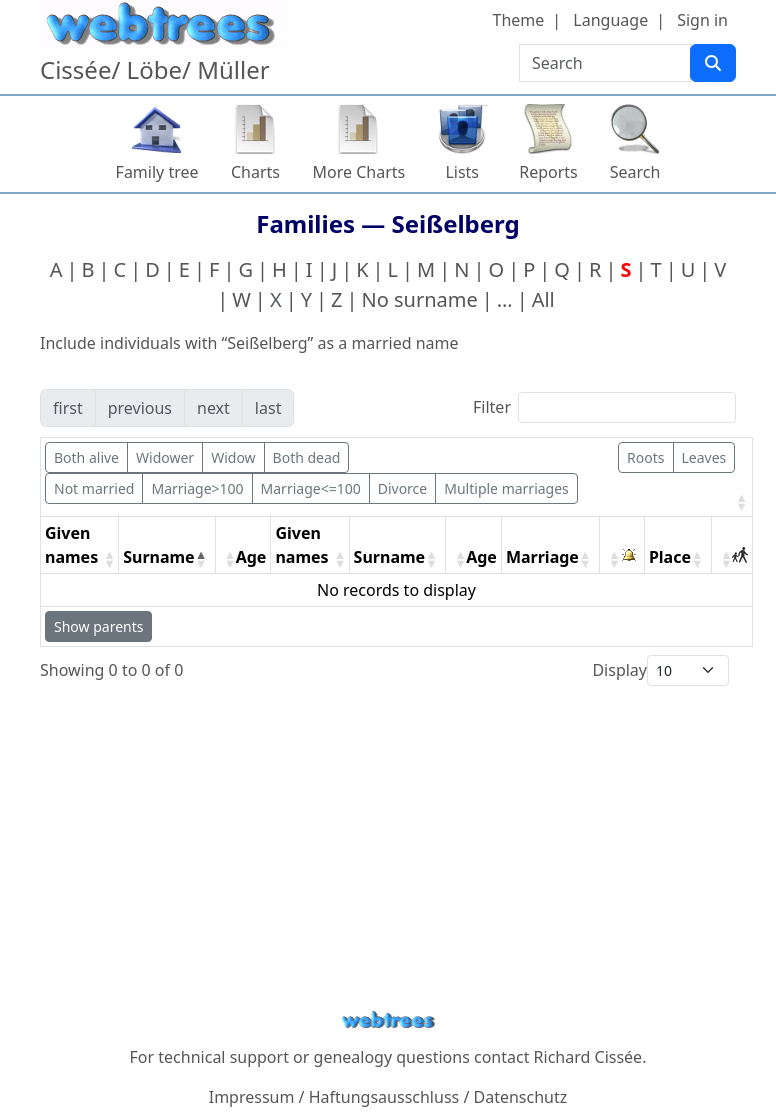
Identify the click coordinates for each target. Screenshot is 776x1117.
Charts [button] (255, 172)
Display (619, 670)
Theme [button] (519, 20)
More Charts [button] (359, 172)
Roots (645, 457)
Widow (233, 457)
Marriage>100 (197, 488)
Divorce (403, 488)
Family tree (157, 172)
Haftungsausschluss (384, 1097)
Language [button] (610, 20)
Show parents (98, 626)
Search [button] (635, 172)
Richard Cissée (588, 1057)
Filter (492, 407)
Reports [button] (548, 172)
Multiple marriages (506, 488)
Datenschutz (521, 1097)
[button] (739, 502)
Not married (94, 488)
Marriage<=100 (311, 488)
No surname (420, 299)
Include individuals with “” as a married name (249, 343)
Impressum (252, 1097)
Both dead (307, 457)
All (543, 299)
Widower (165, 457)
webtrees (388, 1020)
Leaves (704, 457)
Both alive (86, 457)
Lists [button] (462, 172)
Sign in (702, 20)
